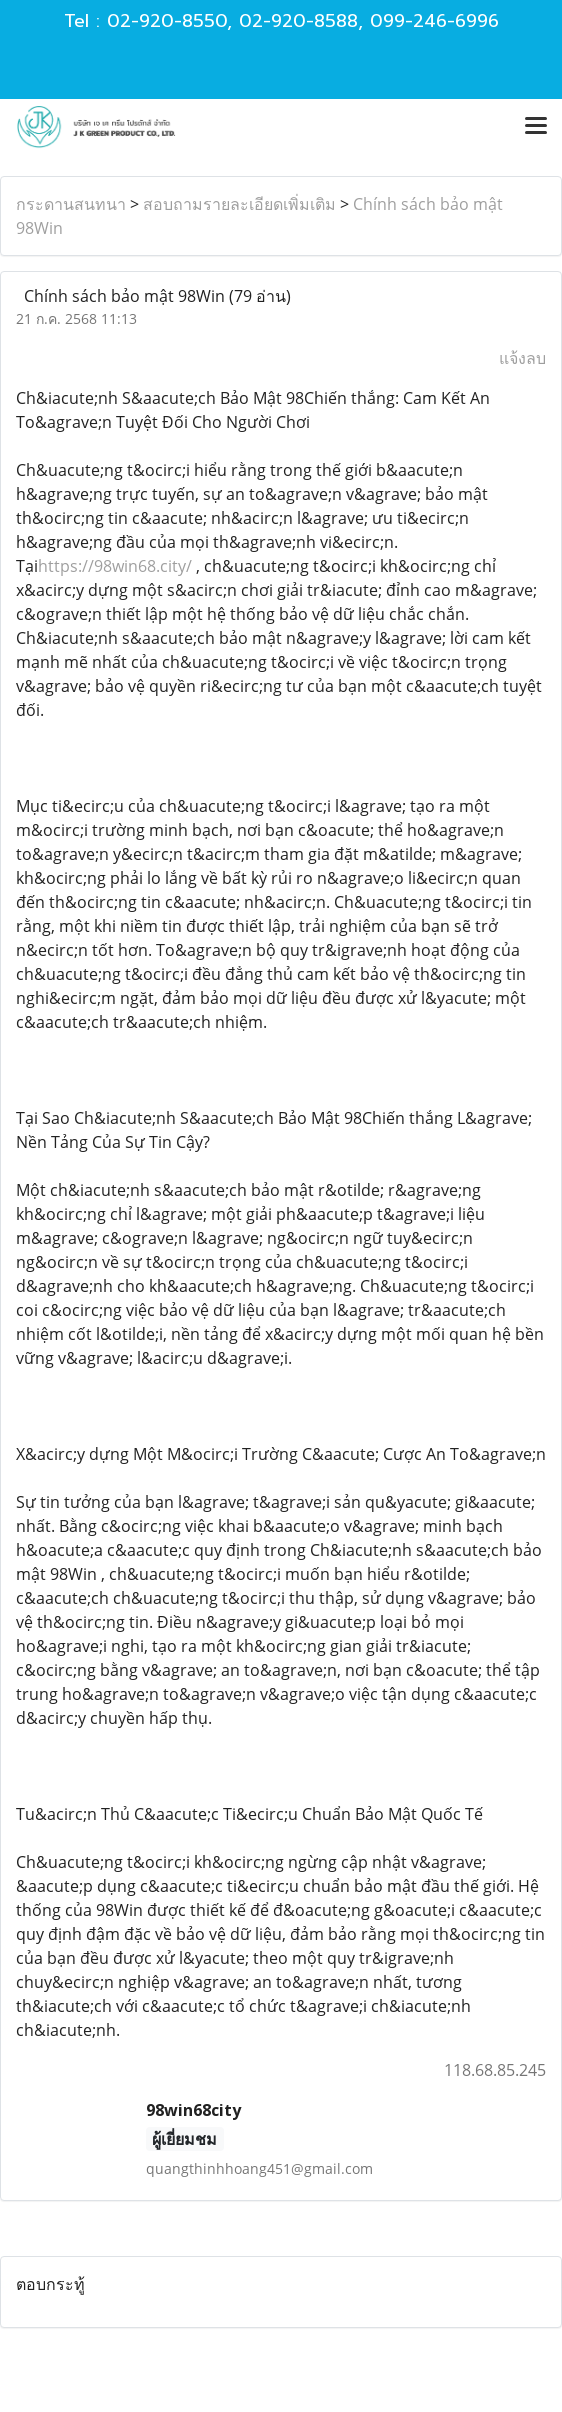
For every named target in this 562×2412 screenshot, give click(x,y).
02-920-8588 (298, 21)
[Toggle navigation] (536, 127)
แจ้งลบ (522, 358)
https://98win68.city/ (115, 566)
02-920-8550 (167, 21)
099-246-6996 (434, 21)
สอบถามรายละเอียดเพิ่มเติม (239, 204)
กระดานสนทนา (71, 204)
